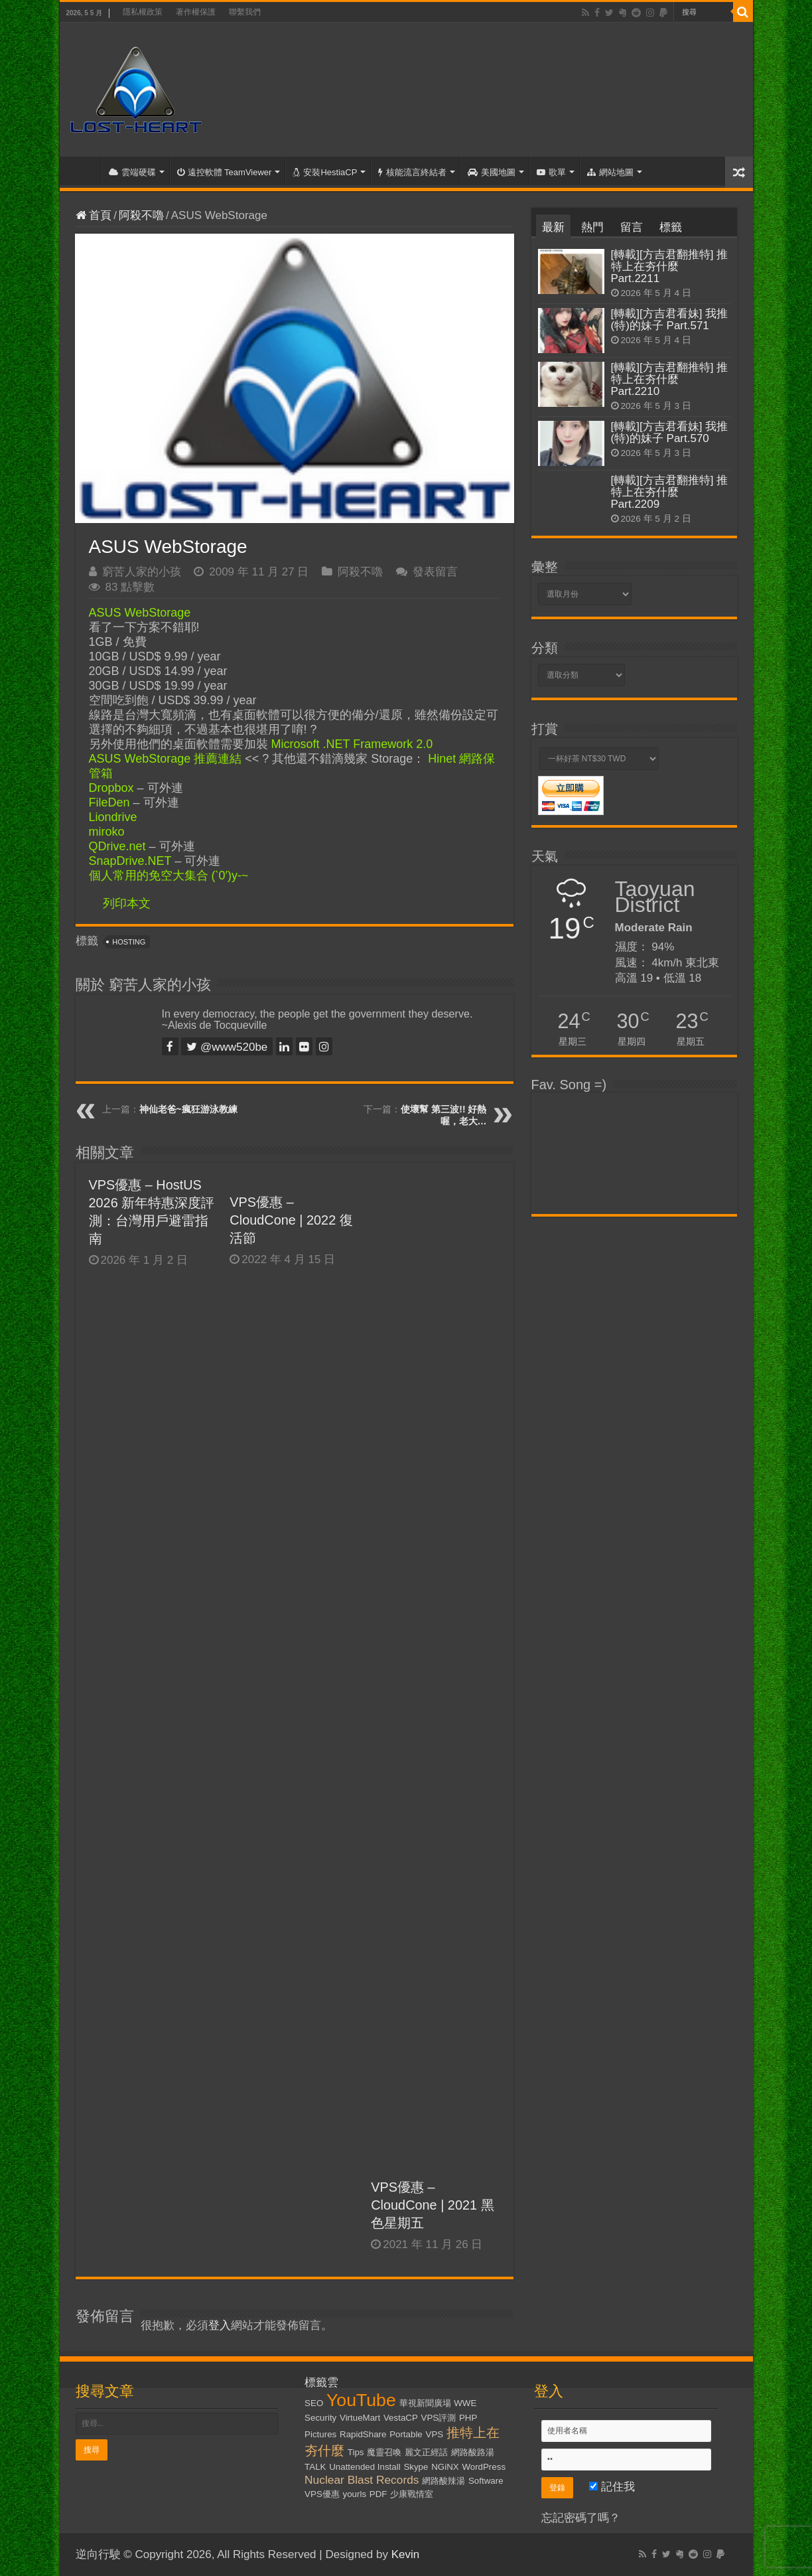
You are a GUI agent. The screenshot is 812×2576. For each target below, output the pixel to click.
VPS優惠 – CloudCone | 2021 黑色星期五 (432, 2205)
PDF (378, 2494)
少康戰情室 (411, 2494)
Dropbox (111, 788)
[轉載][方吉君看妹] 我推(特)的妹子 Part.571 (669, 319)
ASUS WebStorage (140, 612)
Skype (415, 2467)
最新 (553, 227)
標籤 (670, 227)
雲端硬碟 (132, 172)
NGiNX (444, 2467)
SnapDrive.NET (130, 861)
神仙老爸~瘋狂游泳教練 (188, 1109)
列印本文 (127, 903)
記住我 (612, 2486)
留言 (631, 227)
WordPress (484, 2467)
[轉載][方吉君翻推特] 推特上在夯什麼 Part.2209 (669, 492)
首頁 (83, 171)
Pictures (320, 2434)
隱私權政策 (143, 12)
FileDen (109, 802)
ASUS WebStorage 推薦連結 (165, 758)
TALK (315, 2467)
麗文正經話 (426, 2452)
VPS (435, 2434)
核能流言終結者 (412, 172)
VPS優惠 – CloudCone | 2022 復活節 (291, 1220)
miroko (107, 831)
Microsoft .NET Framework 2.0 (352, 744)
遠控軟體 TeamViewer (224, 172)
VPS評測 (438, 2418)
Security (320, 2418)
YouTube (361, 2400)
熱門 (592, 227)
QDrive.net (117, 846)
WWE (465, 2403)
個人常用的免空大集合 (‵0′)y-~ (169, 875)
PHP (468, 2418)
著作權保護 (196, 12)
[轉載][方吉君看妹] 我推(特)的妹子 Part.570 (669, 432)
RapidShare (363, 2434)
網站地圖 (610, 172)
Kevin (405, 2554)
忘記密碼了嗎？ (580, 2518)
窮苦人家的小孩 (141, 572)
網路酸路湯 (472, 2452)
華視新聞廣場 (425, 2403)
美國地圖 (491, 172)
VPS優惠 (322, 2494)
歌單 (551, 172)
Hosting (128, 942)
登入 (219, 2325)
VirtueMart (360, 2418)
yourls (355, 2494)
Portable (406, 2434)
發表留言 (435, 572)
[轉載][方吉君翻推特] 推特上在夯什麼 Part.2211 (669, 266)
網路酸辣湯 (443, 2481)
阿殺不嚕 (141, 215)
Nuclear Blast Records (361, 2479)
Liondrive (113, 817)
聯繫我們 (245, 12)
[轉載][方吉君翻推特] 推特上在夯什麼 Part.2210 (669, 379)
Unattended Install (364, 2467)
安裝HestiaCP (325, 172)
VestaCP (400, 2418)
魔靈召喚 (384, 2452)
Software (486, 2481)
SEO (313, 2403)
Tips (356, 2452)
